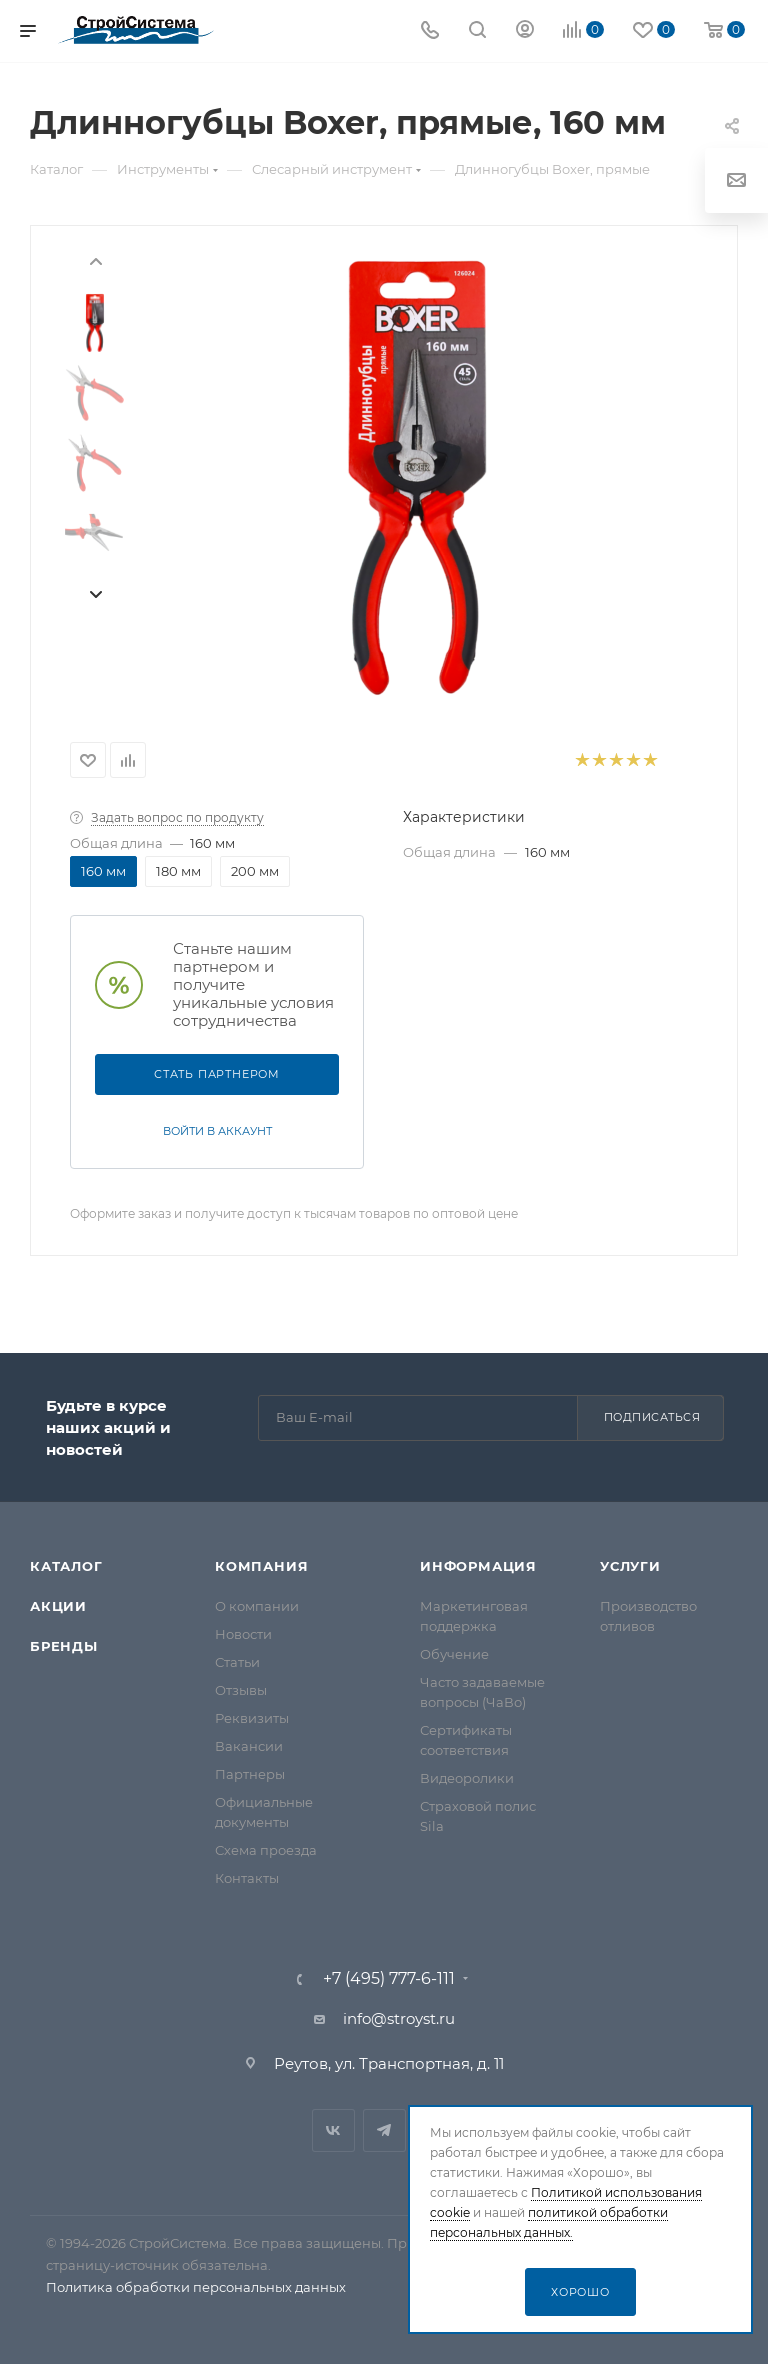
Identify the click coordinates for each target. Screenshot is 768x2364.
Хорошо (580, 2292)
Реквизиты (252, 1718)
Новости (243, 1634)
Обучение (454, 1654)
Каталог (66, 1566)
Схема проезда (266, 1850)
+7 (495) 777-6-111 (389, 1979)
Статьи (237, 1662)
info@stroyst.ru (399, 2018)
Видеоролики (467, 1778)
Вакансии (249, 1746)
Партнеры (250, 1774)
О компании (257, 1606)
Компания (261, 1566)
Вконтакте (333, 2130)
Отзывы (241, 1690)
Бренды (64, 1646)
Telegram (384, 2130)
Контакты (247, 1878)
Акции (58, 1606)
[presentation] (95, 260)
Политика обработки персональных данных (196, 2287)
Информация (478, 1566)
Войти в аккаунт (217, 1131)
